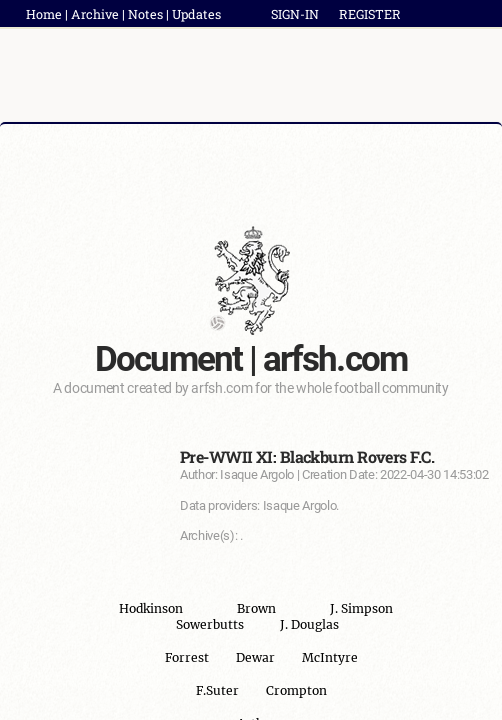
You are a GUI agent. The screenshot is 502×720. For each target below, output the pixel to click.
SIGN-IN (295, 14)
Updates (196, 14)
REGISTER (370, 14)
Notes (145, 14)
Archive (95, 14)
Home (44, 14)
